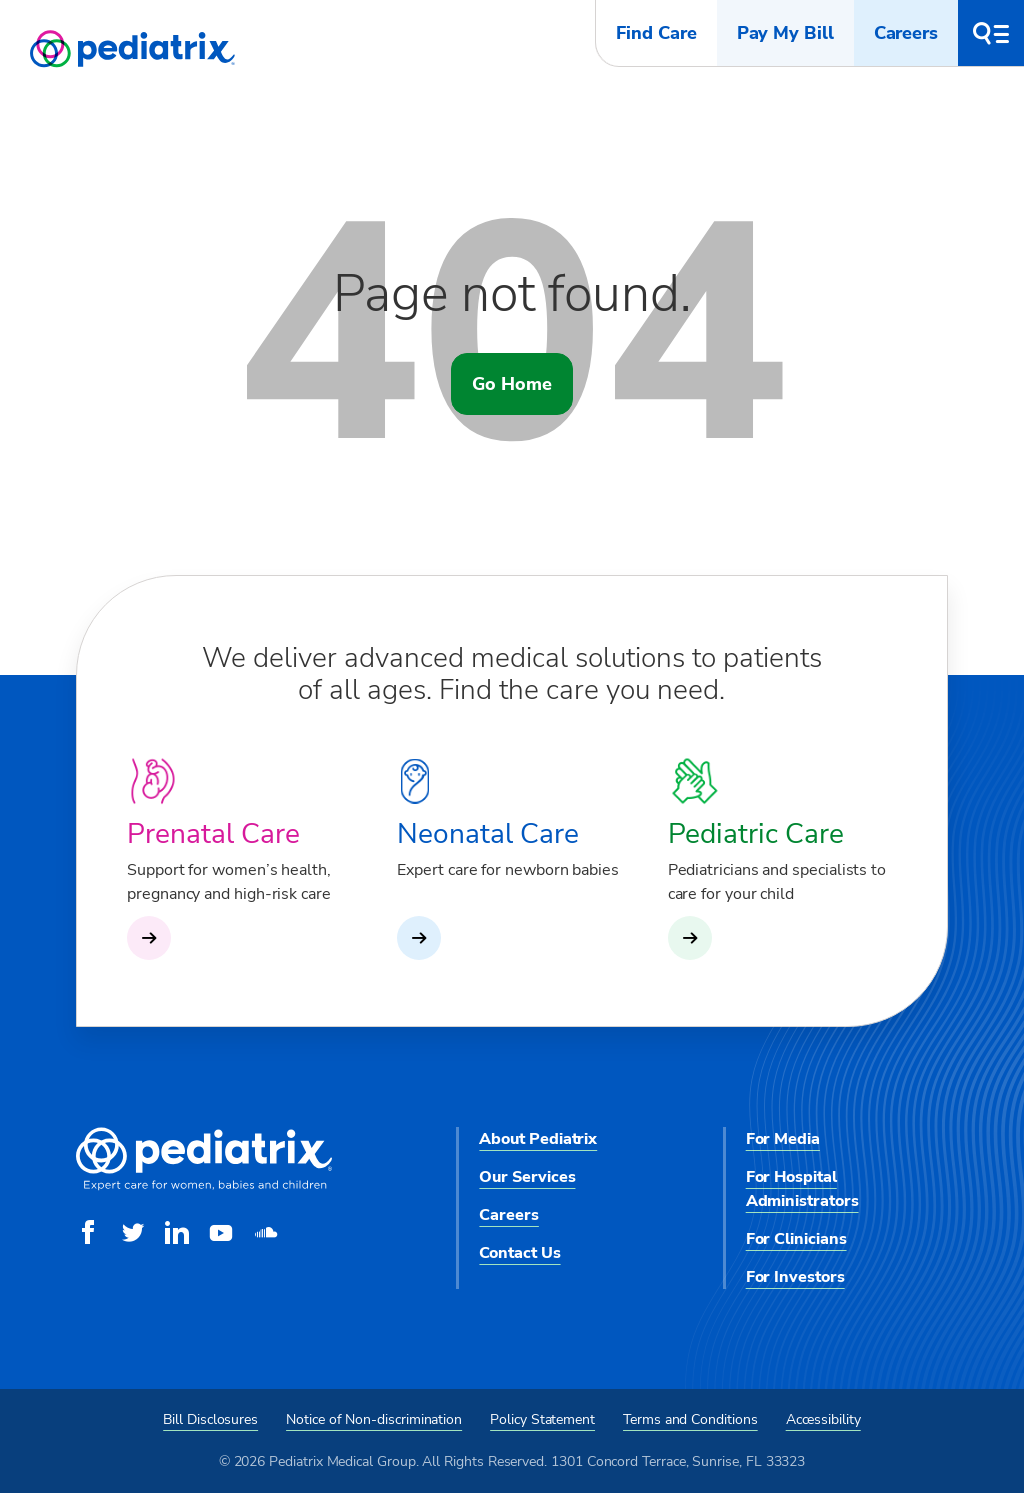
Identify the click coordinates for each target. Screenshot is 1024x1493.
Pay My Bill (785, 33)
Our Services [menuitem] (527, 1177)
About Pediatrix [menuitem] (538, 1139)
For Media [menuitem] (783, 1139)
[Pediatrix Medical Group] (204, 1186)
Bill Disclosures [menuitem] (210, 1419)
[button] (991, 33)
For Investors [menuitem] (795, 1277)
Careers (906, 33)
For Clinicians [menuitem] (796, 1239)
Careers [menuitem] (508, 1215)
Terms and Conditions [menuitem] (690, 1419)
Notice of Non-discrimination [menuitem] (374, 1419)
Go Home (511, 384)
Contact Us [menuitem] (519, 1253)
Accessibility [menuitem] (823, 1419)
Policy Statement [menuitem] (542, 1419)
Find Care (656, 33)
